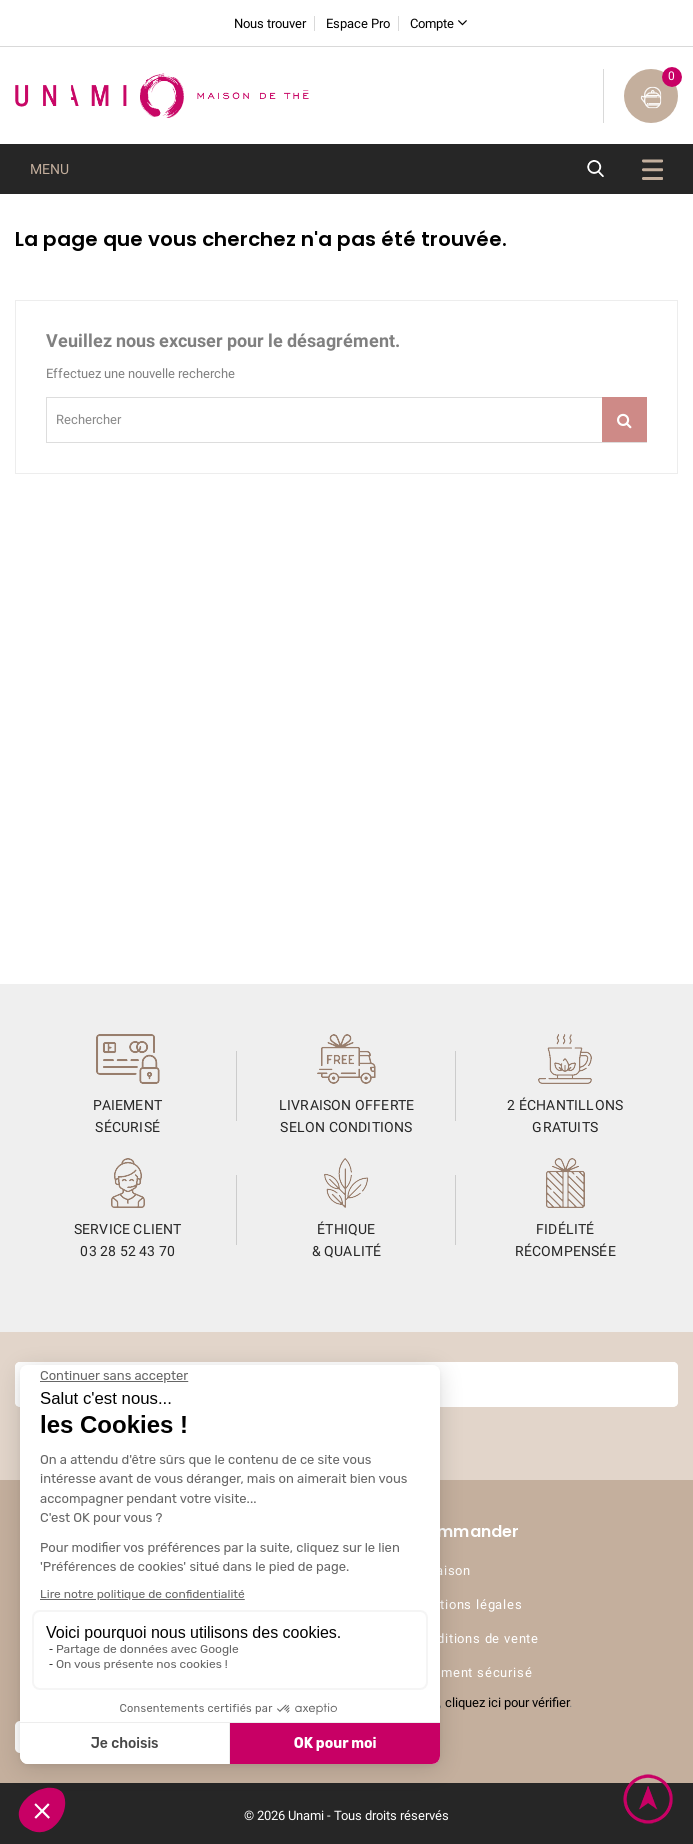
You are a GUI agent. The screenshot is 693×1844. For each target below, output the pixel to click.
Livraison (442, 1570)
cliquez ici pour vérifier (507, 1702)
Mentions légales (468, 1604)
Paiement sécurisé (473, 1672)
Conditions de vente (476, 1638)
